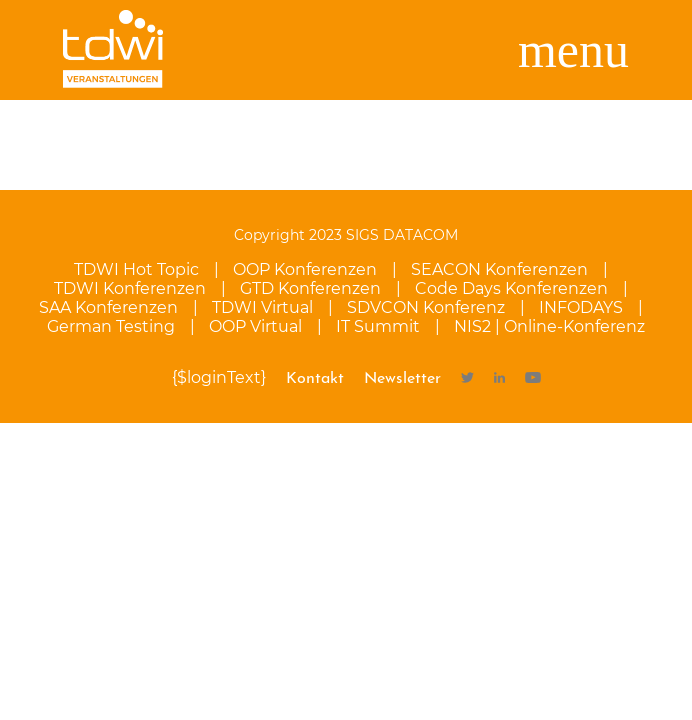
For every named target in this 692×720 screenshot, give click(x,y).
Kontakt (315, 379)
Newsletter (402, 379)
